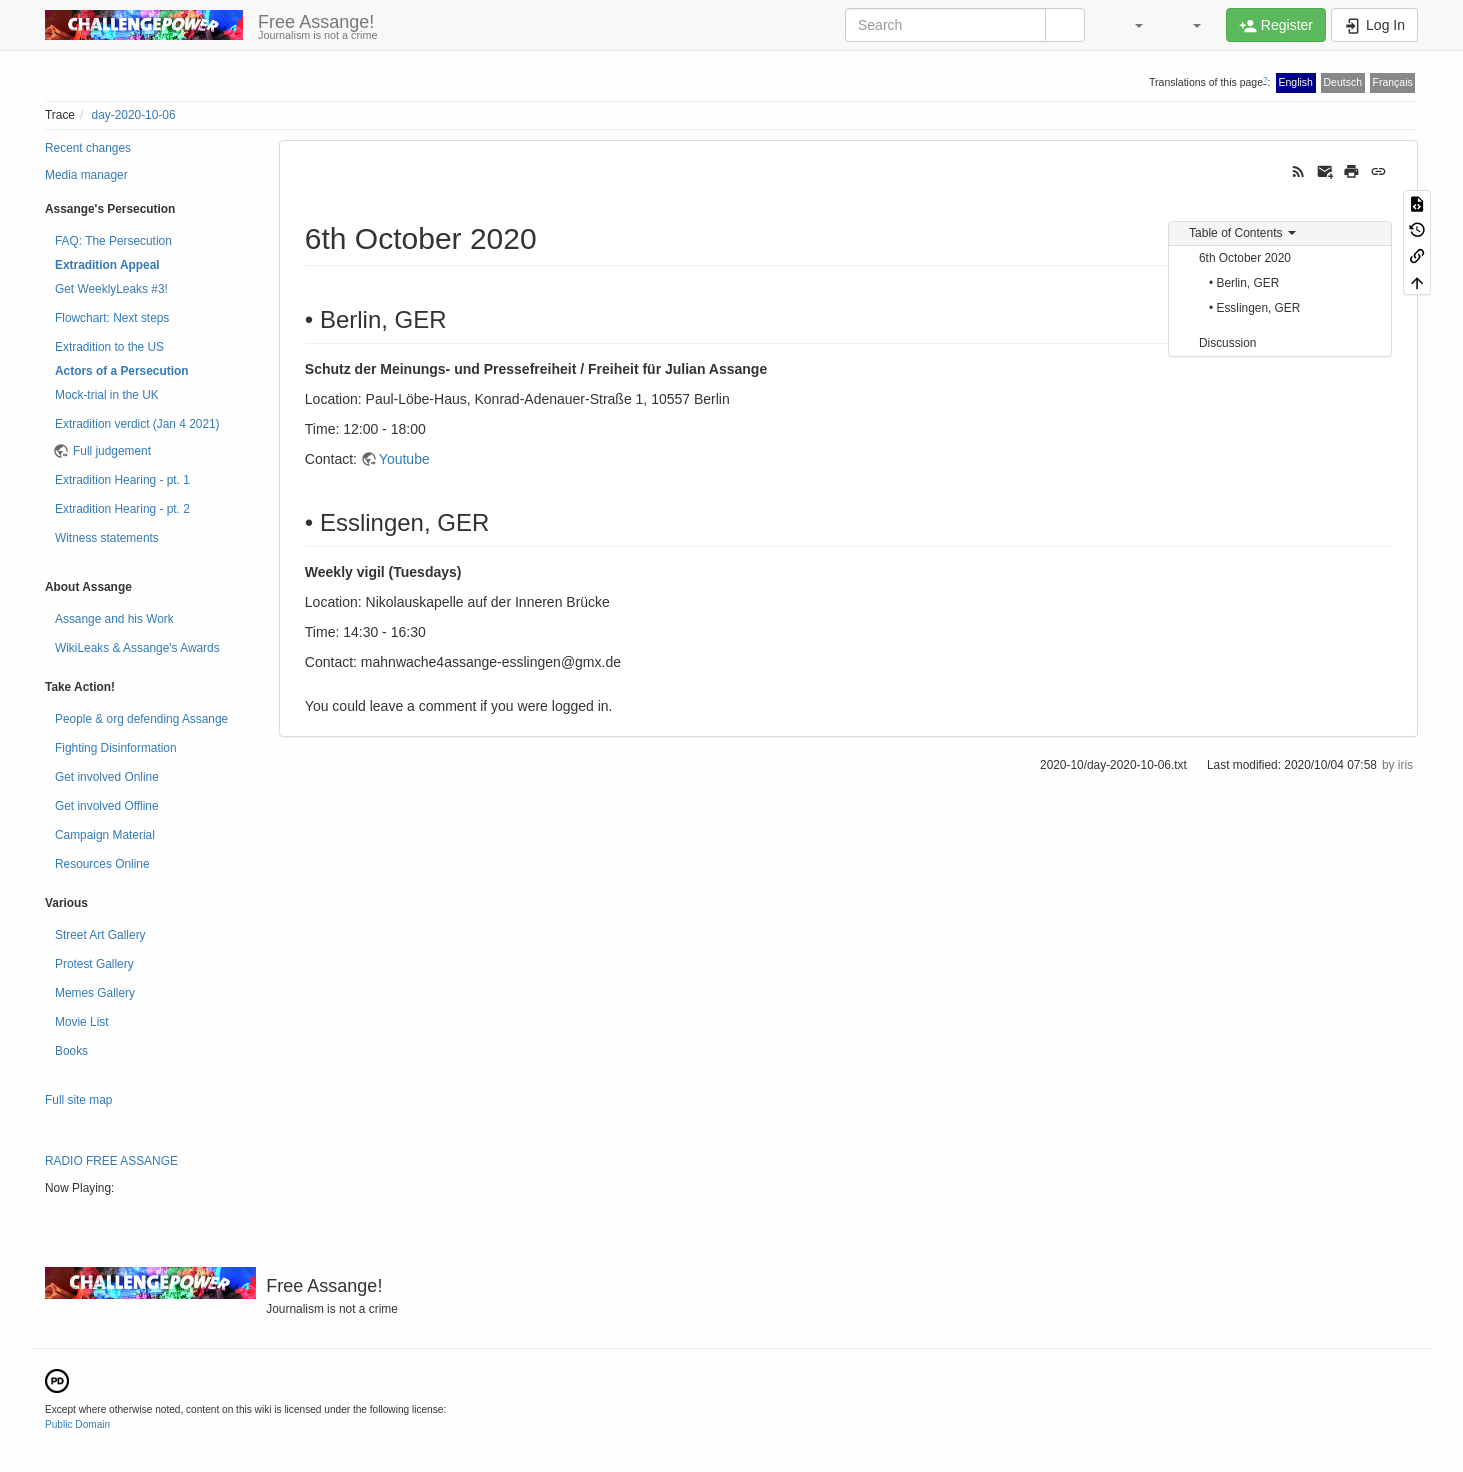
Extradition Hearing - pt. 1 (122, 480)
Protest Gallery (94, 964)
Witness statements (107, 538)
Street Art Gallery (100, 935)
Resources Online (102, 864)
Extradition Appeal (107, 265)
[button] (1129, 25)
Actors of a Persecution (121, 371)
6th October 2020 (1245, 258)
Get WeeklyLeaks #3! (111, 289)
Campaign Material (105, 835)
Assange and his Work (114, 619)
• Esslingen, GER (1254, 308)
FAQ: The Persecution (113, 241)
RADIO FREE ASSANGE (111, 1161)
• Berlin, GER (1244, 283)
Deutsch (1342, 82)
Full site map (78, 1100)
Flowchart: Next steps (112, 318)
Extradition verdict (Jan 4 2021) (137, 424)
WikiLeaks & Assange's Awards (137, 648)
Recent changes (88, 148)
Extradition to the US (109, 347)
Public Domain (77, 1424)
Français (1392, 82)
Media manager (86, 175)
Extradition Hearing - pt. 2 (122, 509)
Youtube (404, 459)
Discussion (1228, 343)
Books (71, 1051)
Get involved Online (107, 777)
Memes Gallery (95, 993)
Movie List (82, 1022)
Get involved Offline (107, 806)
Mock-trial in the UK (107, 395)
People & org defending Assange (141, 719)
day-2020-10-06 (134, 115)
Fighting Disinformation (116, 748)
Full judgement (112, 451)
